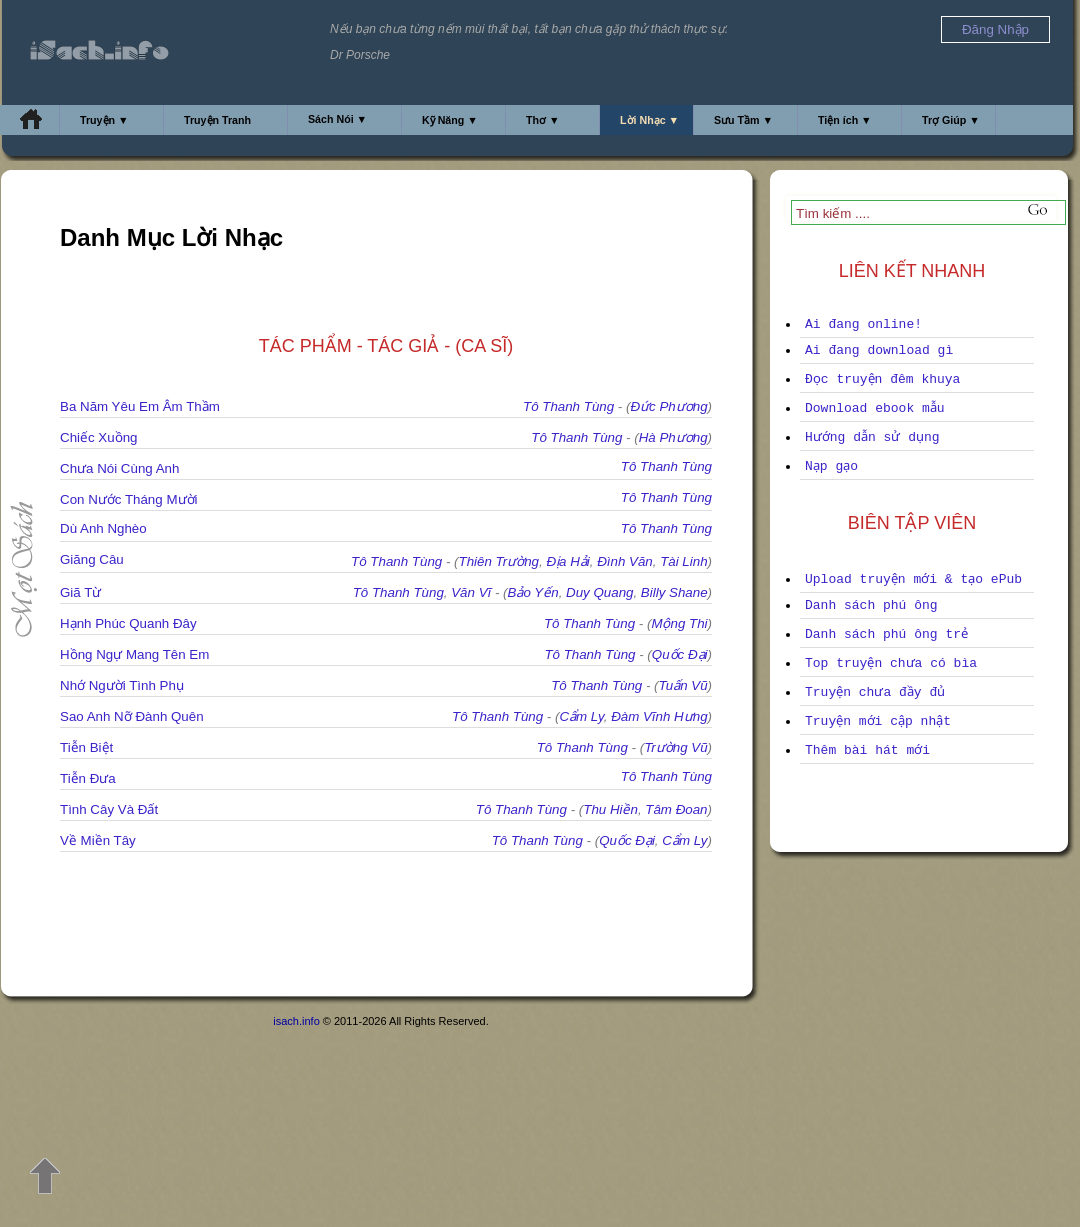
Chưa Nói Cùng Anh (119, 468)
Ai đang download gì (879, 350)
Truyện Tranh (217, 120)
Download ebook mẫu (875, 408)
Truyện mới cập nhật (878, 721)
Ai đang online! (863, 324)
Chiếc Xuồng (99, 437)
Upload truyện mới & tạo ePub (913, 579)
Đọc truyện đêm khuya (882, 379)
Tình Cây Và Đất (109, 809)
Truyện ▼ (104, 120)
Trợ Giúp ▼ (951, 120)
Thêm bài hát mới (867, 750)
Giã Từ (80, 592)
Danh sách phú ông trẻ (886, 634)
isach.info (296, 1021)
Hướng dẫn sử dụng (872, 437)
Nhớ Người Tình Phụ (122, 685)
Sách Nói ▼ (337, 119)
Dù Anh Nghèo (103, 528)
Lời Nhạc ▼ (649, 120)
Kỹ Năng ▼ (450, 120)
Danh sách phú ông (871, 605)
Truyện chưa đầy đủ (875, 692)
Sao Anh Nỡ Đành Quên (132, 716)
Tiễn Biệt (86, 747)
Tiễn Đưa (88, 778)
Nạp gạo (831, 466)
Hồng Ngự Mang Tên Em (134, 654)
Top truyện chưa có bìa (891, 663)
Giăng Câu (92, 559)
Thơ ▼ (543, 120)
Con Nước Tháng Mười (128, 499)
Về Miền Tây (98, 840)
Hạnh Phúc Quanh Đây (128, 623)
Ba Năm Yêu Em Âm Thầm (140, 406)
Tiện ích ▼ (845, 120)
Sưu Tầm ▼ (743, 120)
